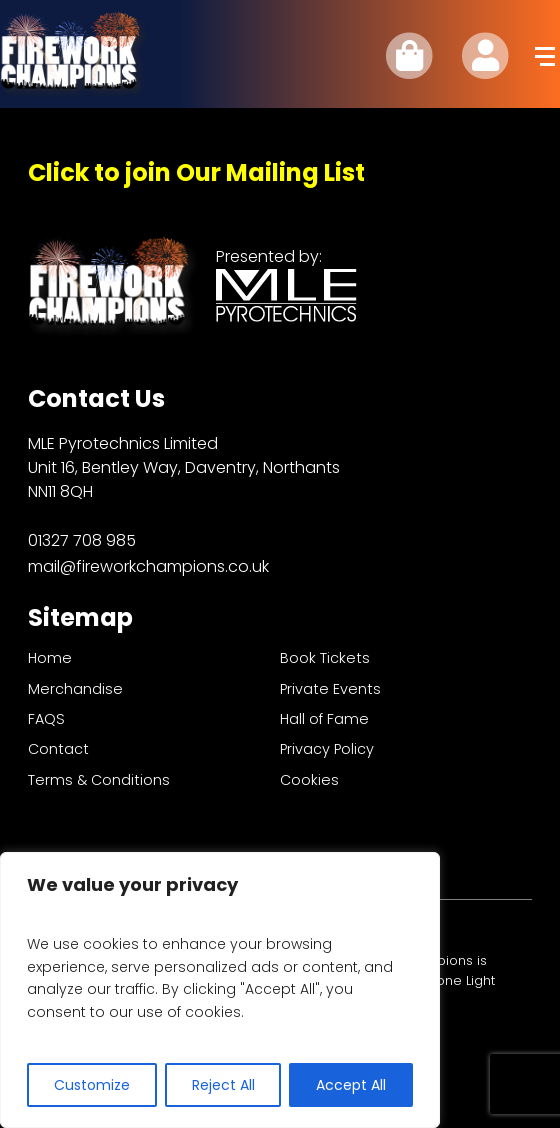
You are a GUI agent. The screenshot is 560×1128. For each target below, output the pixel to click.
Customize (92, 1085)
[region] (220, 990)
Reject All (223, 1085)
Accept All (351, 1085)
